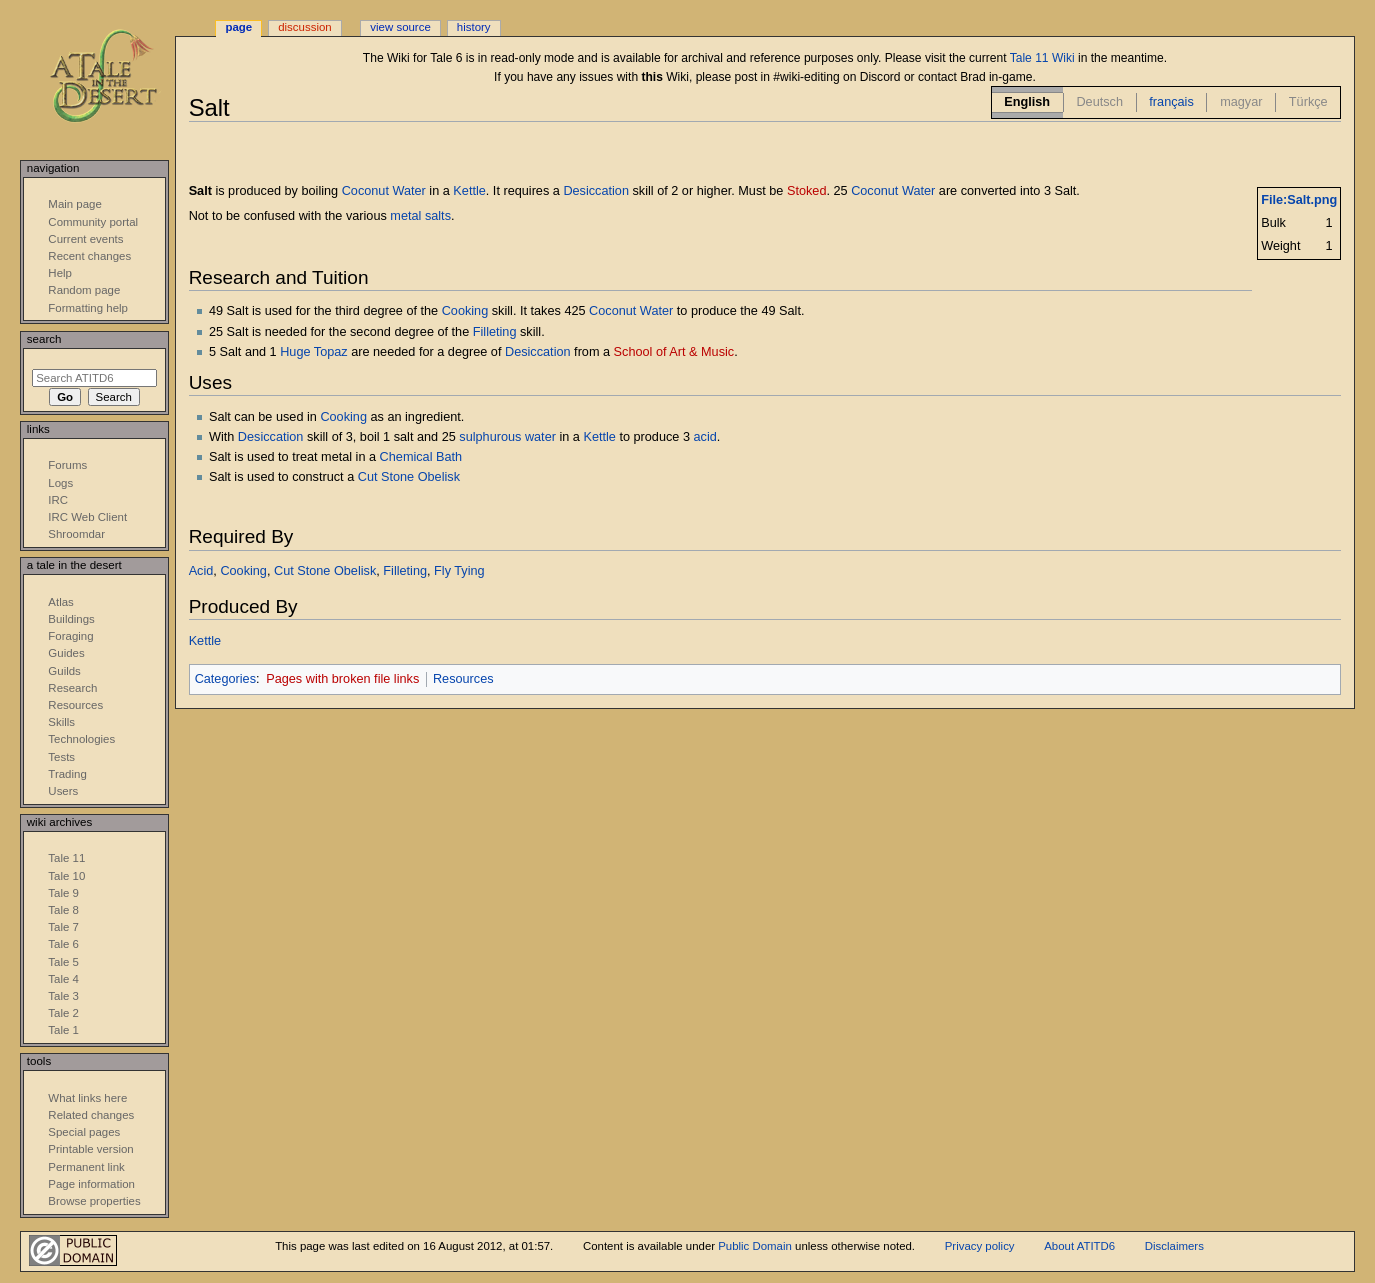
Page (238, 27)
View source (400, 27)
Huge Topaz (313, 352)
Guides (66, 653)
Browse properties (94, 1201)
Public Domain (755, 1246)
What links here (87, 1098)
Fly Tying (459, 571)
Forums (67, 465)
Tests (61, 757)
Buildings (71, 619)
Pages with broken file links (342, 679)
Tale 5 (63, 962)
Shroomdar (76, 534)
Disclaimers (1174, 1246)
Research (72, 688)
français (1171, 102)
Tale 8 (63, 910)
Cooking (465, 311)
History (474, 27)
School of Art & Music (674, 352)
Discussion (304, 27)
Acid (201, 571)
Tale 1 (63, 1030)
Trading (67, 774)
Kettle (469, 191)
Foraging (70, 636)
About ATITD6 (1079, 1246)
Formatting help (88, 308)
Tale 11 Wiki (1042, 58)
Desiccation (596, 191)
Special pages (84, 1132)
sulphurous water (507, 437)
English (1027, 102)
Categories (225, 679)
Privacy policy (980, 1246)
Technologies (81, 739)
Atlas (60, 602)
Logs (60, 483)
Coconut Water (384, 191)
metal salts (420, 216)
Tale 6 (63, 944)
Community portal (93, 222)
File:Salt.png (1299, 200)
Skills (61, 722)
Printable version (90, 1149)
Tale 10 (66, 876)
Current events (85, 239)
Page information (91, 1184)
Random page (84, 290)
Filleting (495, 332)
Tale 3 (63, 996)
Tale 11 (66, 858)
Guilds (64, 671)
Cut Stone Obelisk (409, 477)
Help (60, 273)
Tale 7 (63, 927)
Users (63, 791)
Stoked (807, 191)
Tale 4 (63, 979)
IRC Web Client (87, 517)
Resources (463, 679)
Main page (75, 204)
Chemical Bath (421, 457)
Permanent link (86, 1167)
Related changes (91, 1115)
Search (44, 339)
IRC (58, 500)
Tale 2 (63, 1013)
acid (705, 437)
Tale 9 (63, 893)
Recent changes (89, 256)
